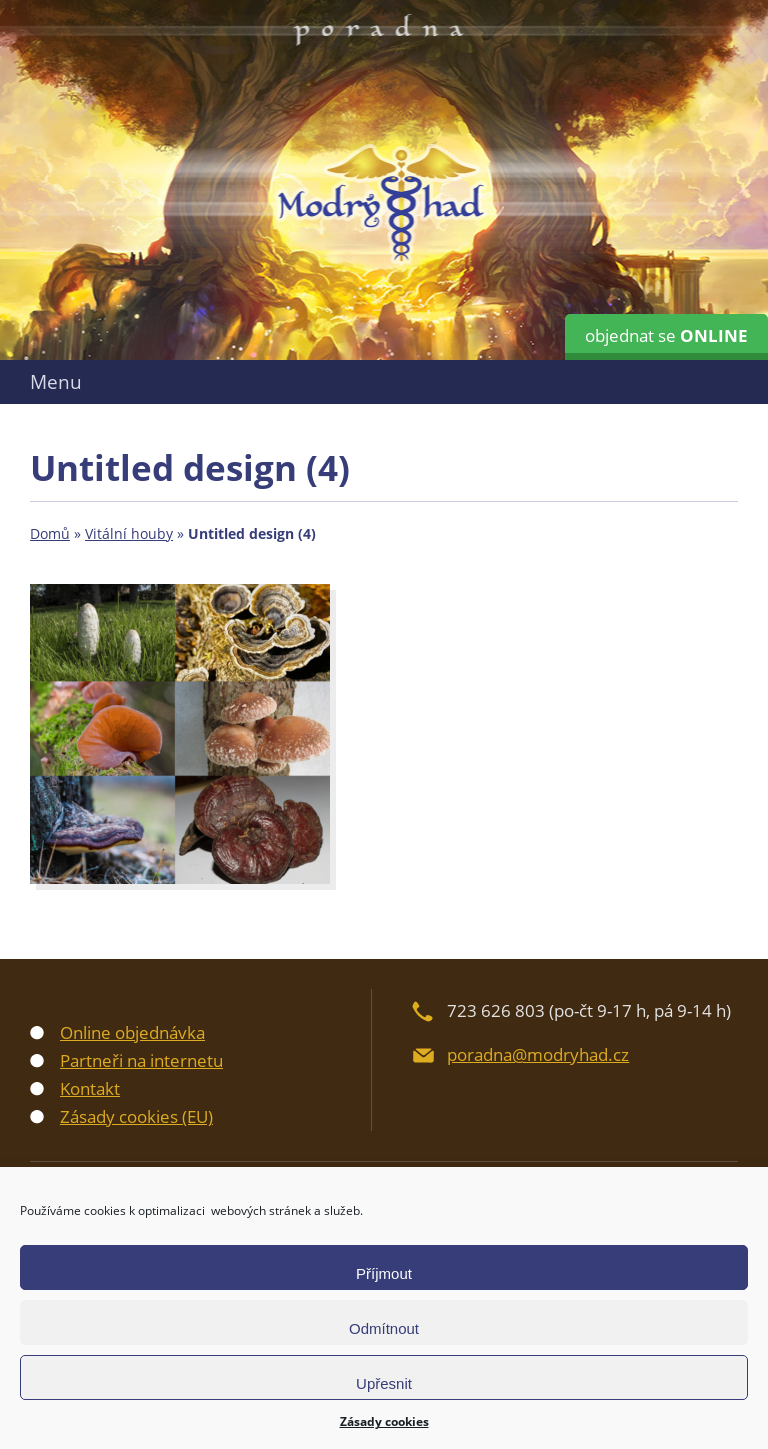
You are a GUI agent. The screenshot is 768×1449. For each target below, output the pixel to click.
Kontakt (90, 1088)
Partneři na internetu (141, 1060)
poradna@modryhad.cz (538, 1054)
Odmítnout (384, 1328)
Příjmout (384, 1273)
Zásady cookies (384, 1421)
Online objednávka (132, 1032)
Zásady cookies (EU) (136, 1116)
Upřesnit (384, 1383)
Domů (50, 533)
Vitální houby (129, 533)
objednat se (666, 335)
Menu (56, 382)
